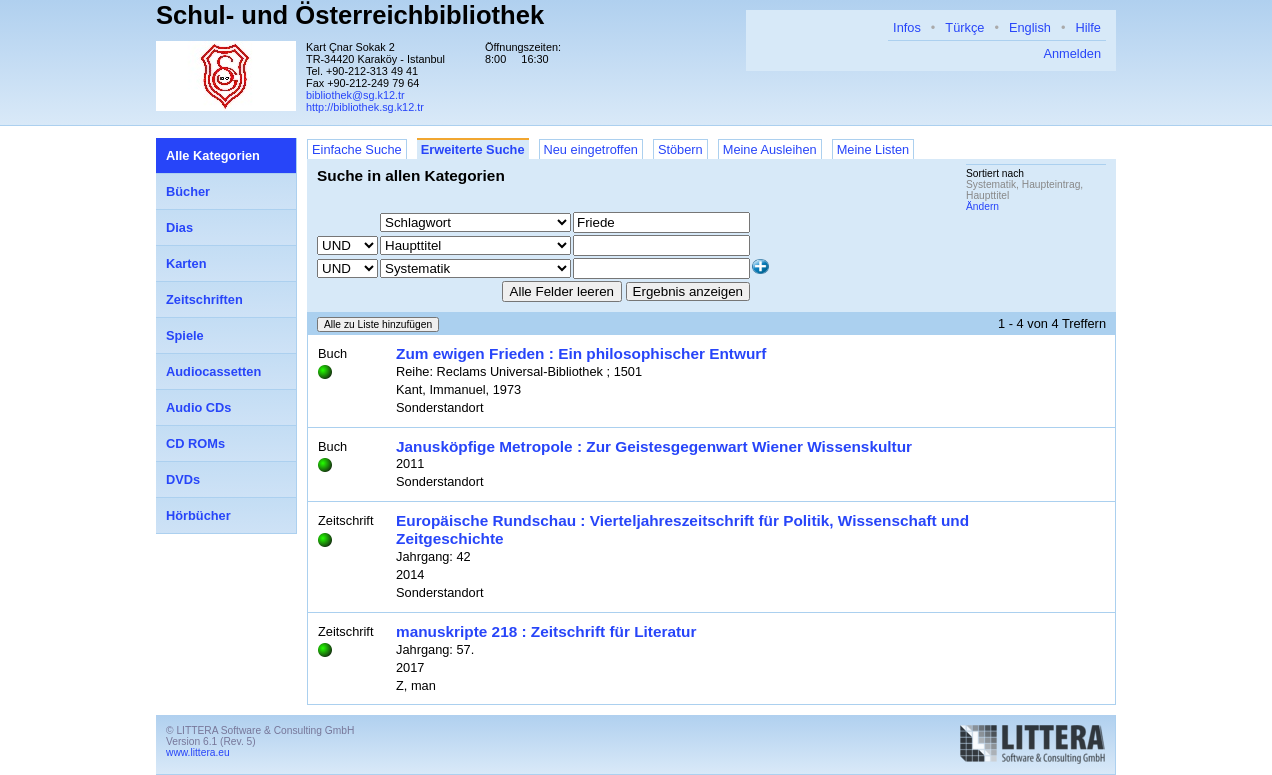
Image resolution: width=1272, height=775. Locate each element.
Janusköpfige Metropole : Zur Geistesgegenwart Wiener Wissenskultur (654, 446)
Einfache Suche (357, 149)
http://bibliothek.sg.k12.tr (365, 107)
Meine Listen (873, 149)
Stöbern (680, 149)
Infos (907, 27)
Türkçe (964, 27)
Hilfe (1088, 27)
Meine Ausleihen (770, 149)
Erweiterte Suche (473, 149)
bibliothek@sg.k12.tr (355, 95)
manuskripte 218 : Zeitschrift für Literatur (546, 631)
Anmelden (1072, 53)
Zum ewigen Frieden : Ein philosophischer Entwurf (581, 353)
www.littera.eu (198, 752)
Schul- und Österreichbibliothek (350, 15)
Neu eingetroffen (591, 149)
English (1030, 27)
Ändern (982, 206)
